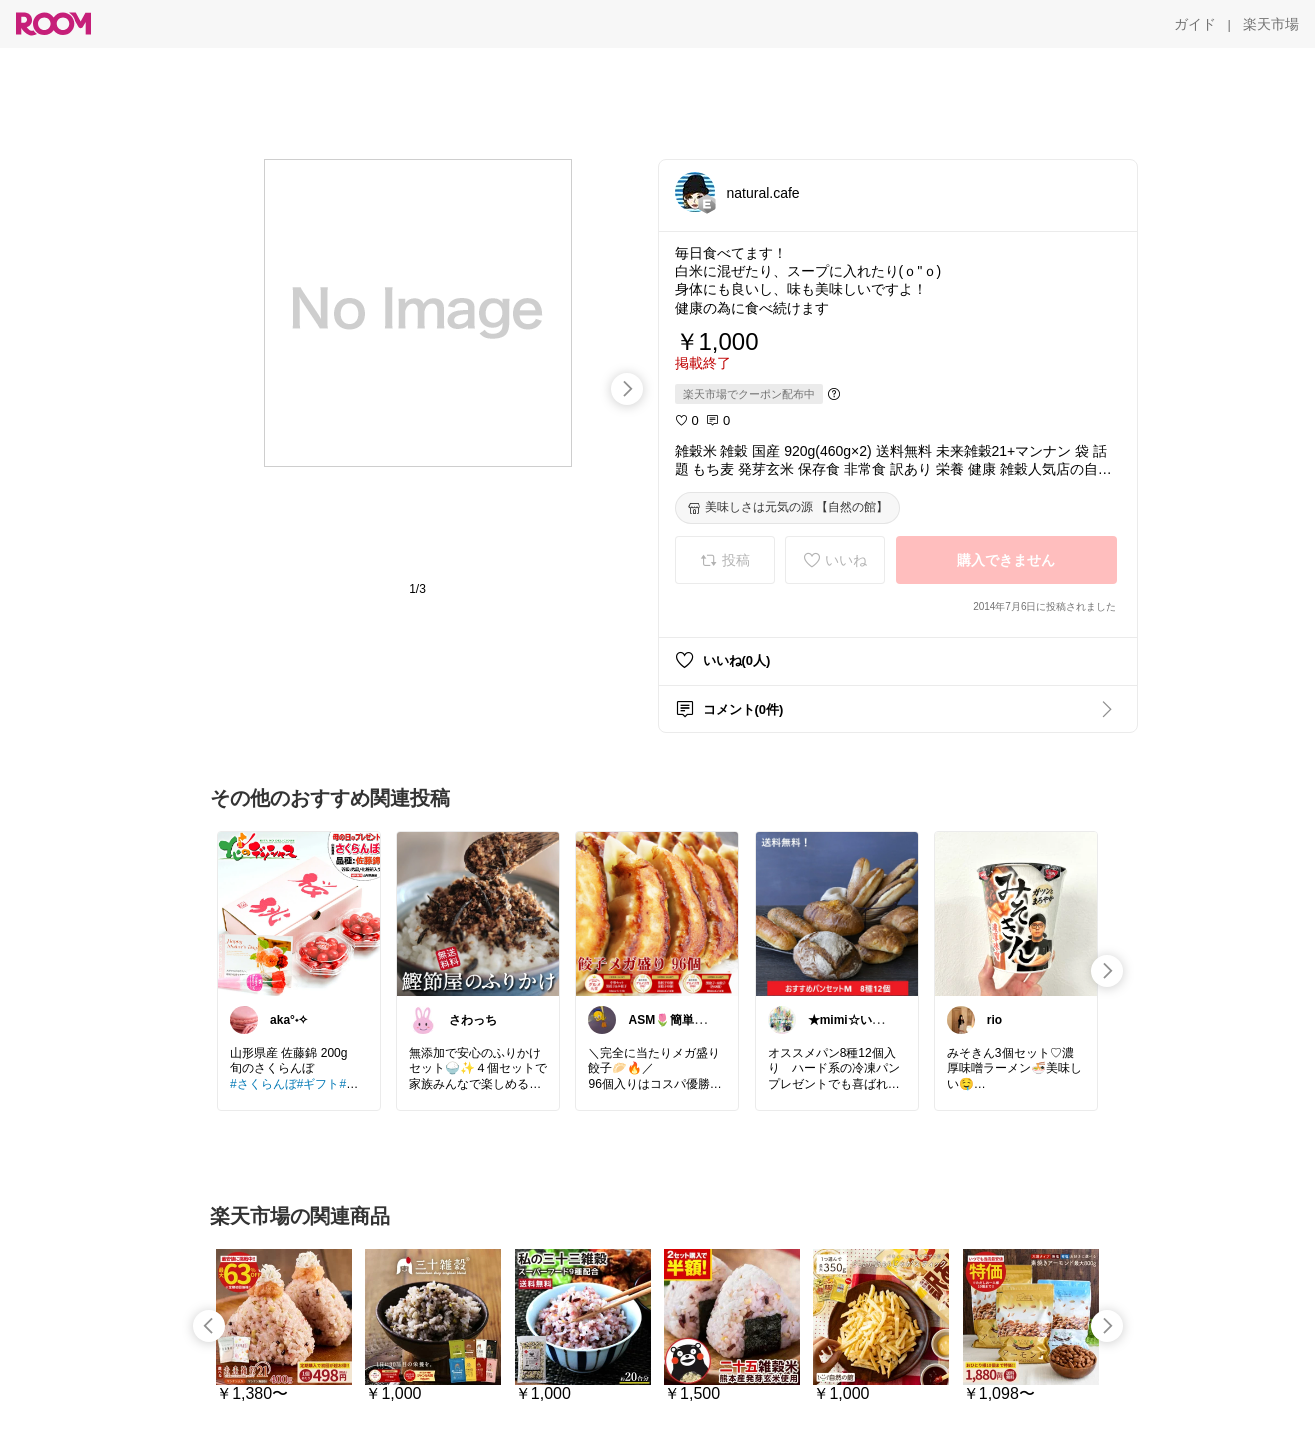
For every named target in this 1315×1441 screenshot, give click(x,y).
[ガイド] (1195, 24)
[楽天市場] (1271, 24)
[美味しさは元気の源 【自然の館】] (787, 508)
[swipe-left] (209, 1326)
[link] (299, 913)
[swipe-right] (627, 389)
